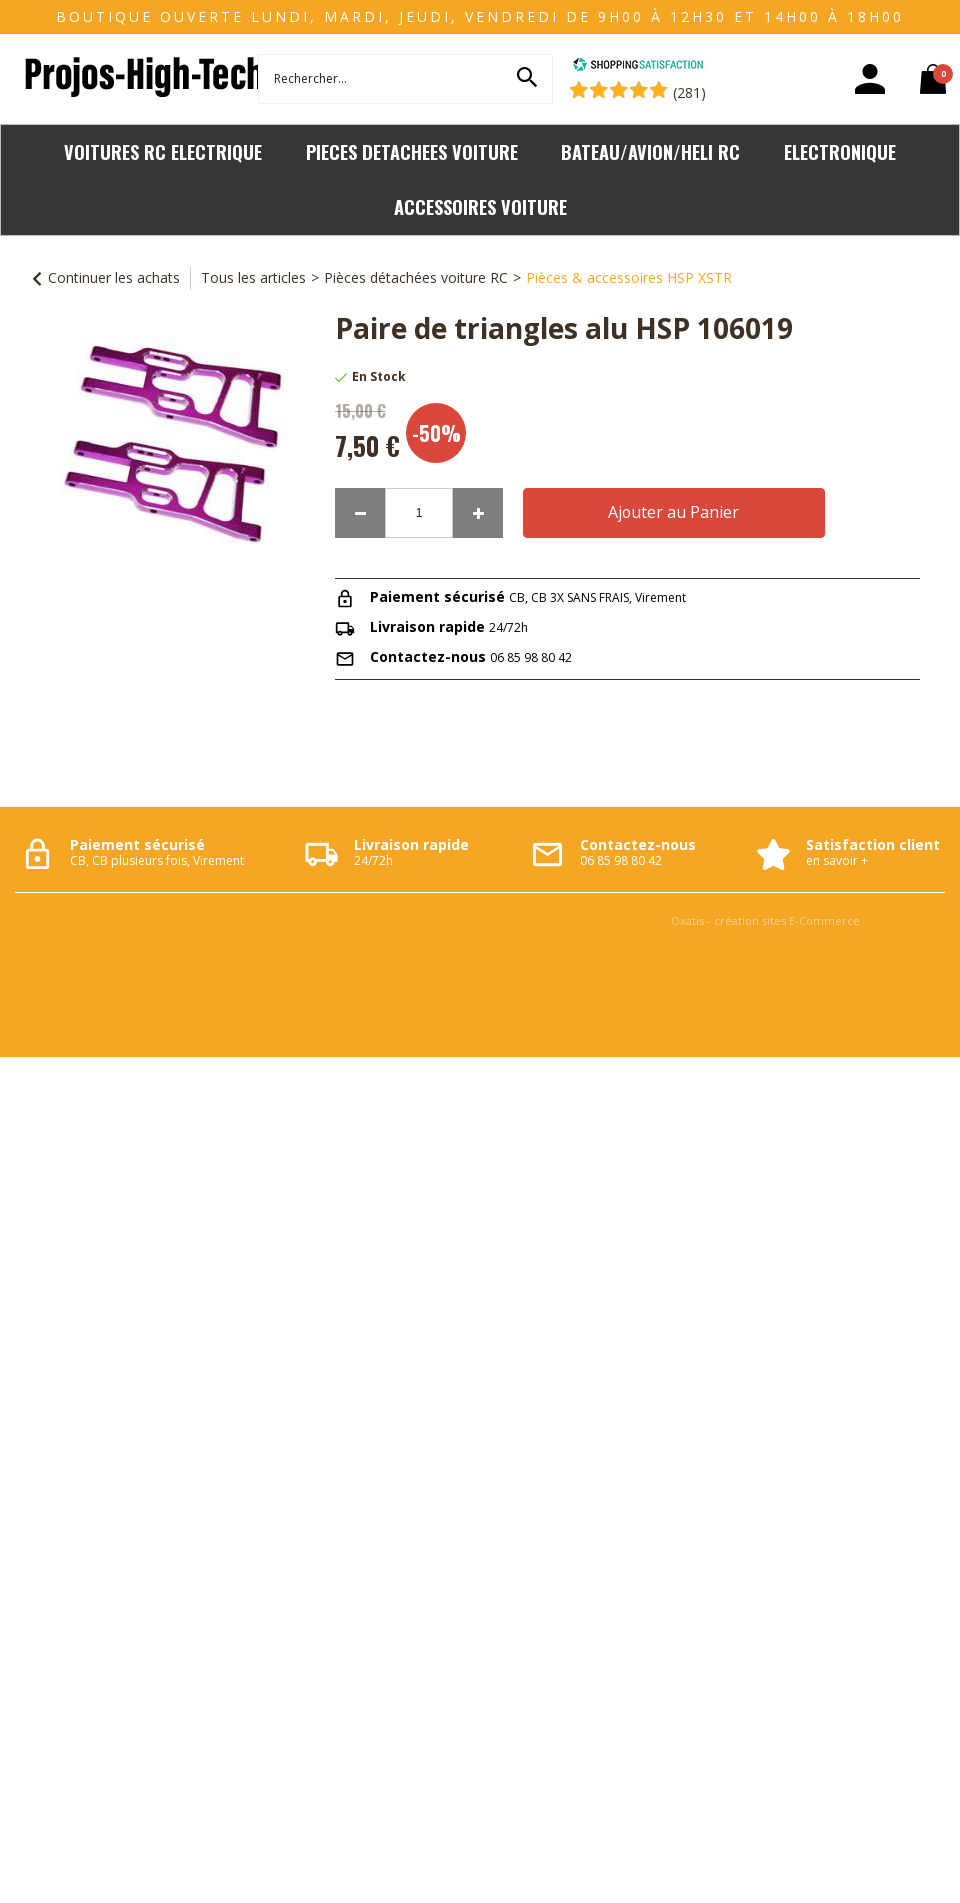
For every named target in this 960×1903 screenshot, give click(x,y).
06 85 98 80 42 (531, 657)
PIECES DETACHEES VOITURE (412, 151)
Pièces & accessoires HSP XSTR (629, 277)
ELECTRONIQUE (840, 151)
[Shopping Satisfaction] (638, 66)
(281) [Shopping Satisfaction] (689, 92)
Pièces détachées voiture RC (416, 277)
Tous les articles (253, 277)
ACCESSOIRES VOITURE (480, 206)
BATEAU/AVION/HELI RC (650, 151)
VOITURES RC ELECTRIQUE (163, 151)
